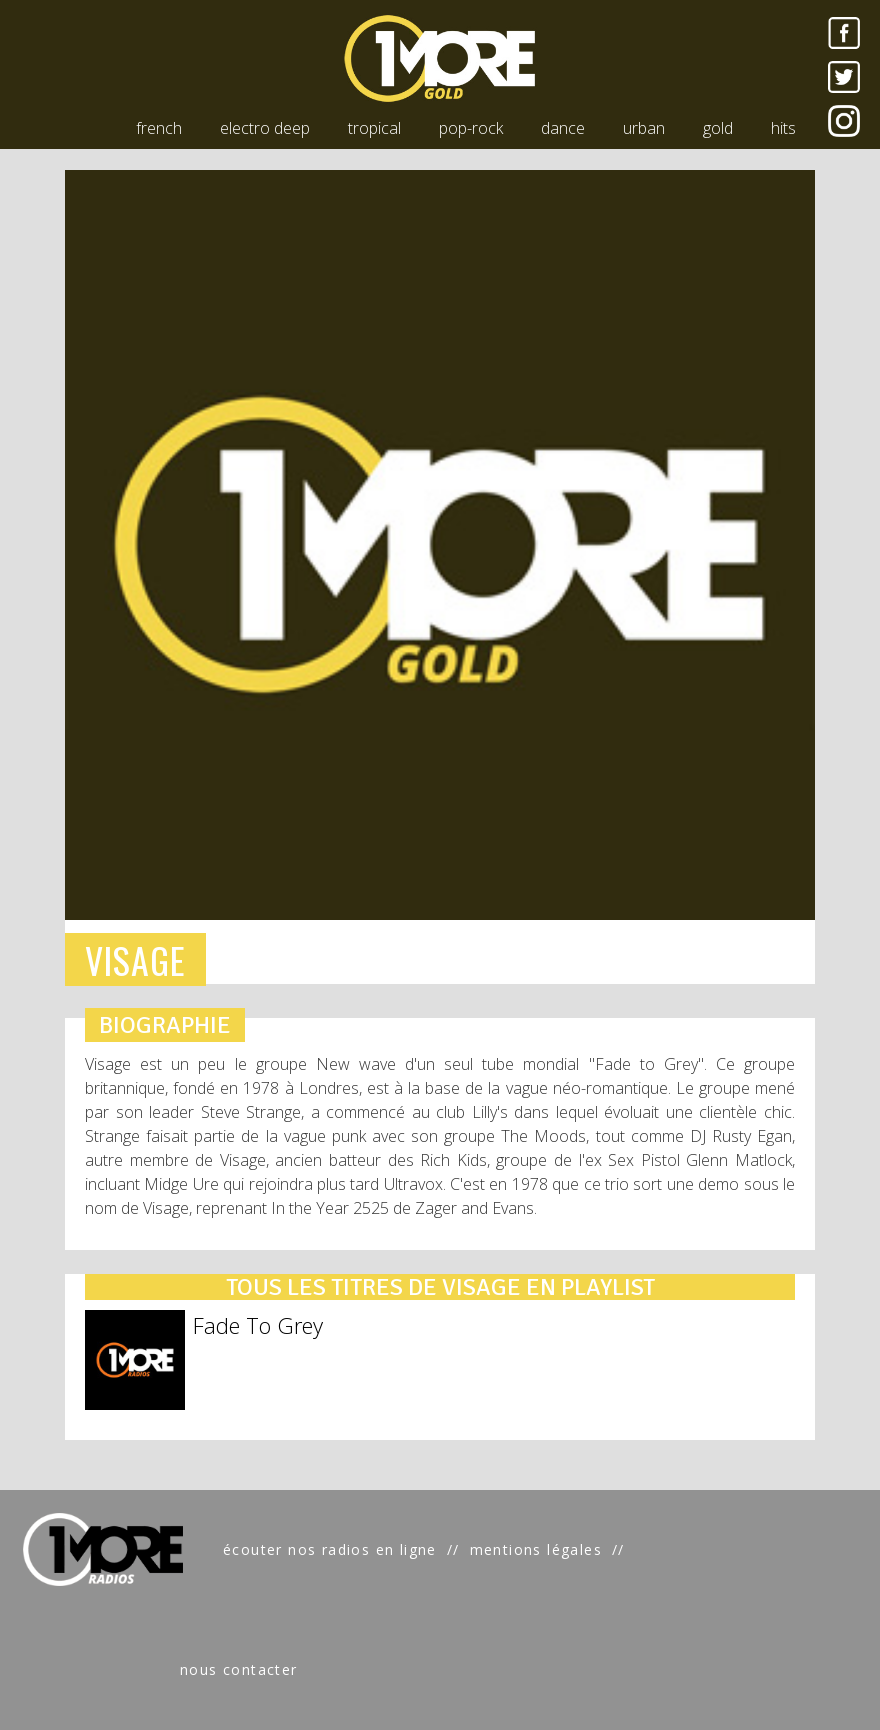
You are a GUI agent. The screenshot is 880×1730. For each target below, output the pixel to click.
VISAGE (135, 959)
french (159, 128)
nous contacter (239, 1669)
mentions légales (536, 1549)
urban (644, 128)
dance (563, 128)
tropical (374, 128)
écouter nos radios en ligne (330, 1549)
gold (718, 128)
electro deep (265, 128)
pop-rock (471, 128)
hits (783, 128)
